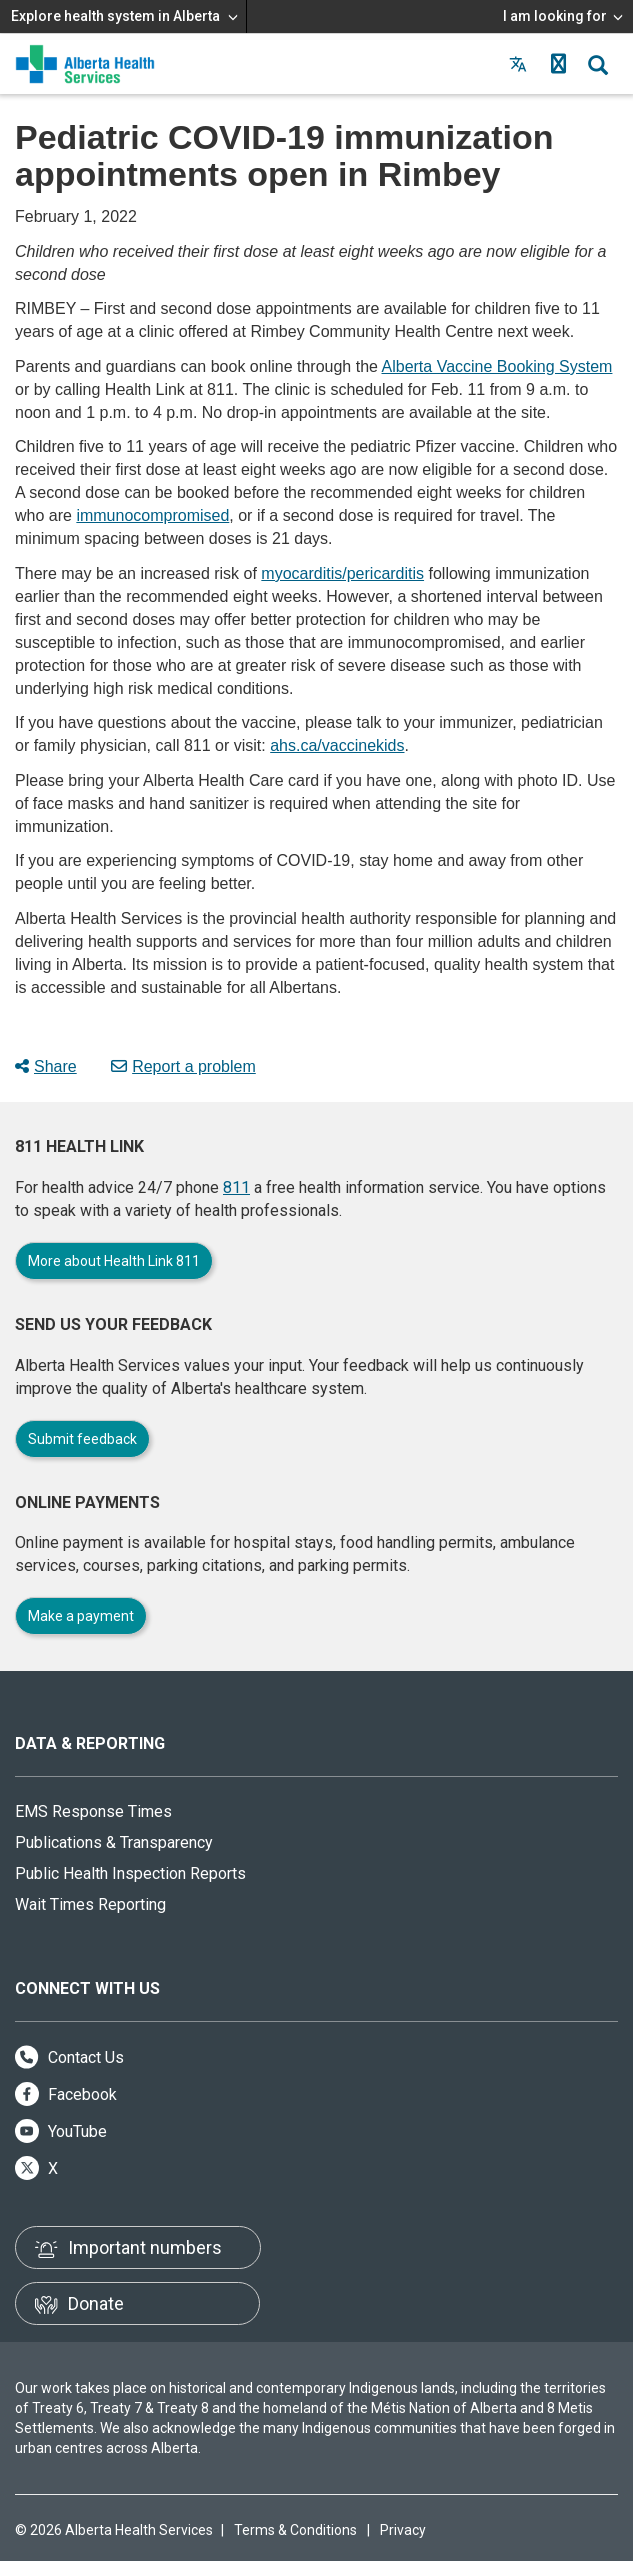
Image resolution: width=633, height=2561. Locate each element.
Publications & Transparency (114, 1842)
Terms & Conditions (295, 2530)
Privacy (403, 2530)
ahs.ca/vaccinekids (337, 745)
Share (46, 1066)
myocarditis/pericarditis (342, 573)
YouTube (61, 2131)
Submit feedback (82, 1439)
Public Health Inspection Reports (130, 1873)
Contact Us (69, 2057)
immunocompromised (152, 515)
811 (236, 1187)
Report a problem (183, 1066)
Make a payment (81, 1616)
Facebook (66, 2094)
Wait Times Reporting (90, 1904)
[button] (558, 64)
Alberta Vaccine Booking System (497, 366)
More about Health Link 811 (114, 1261)
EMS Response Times (93, 1811)
